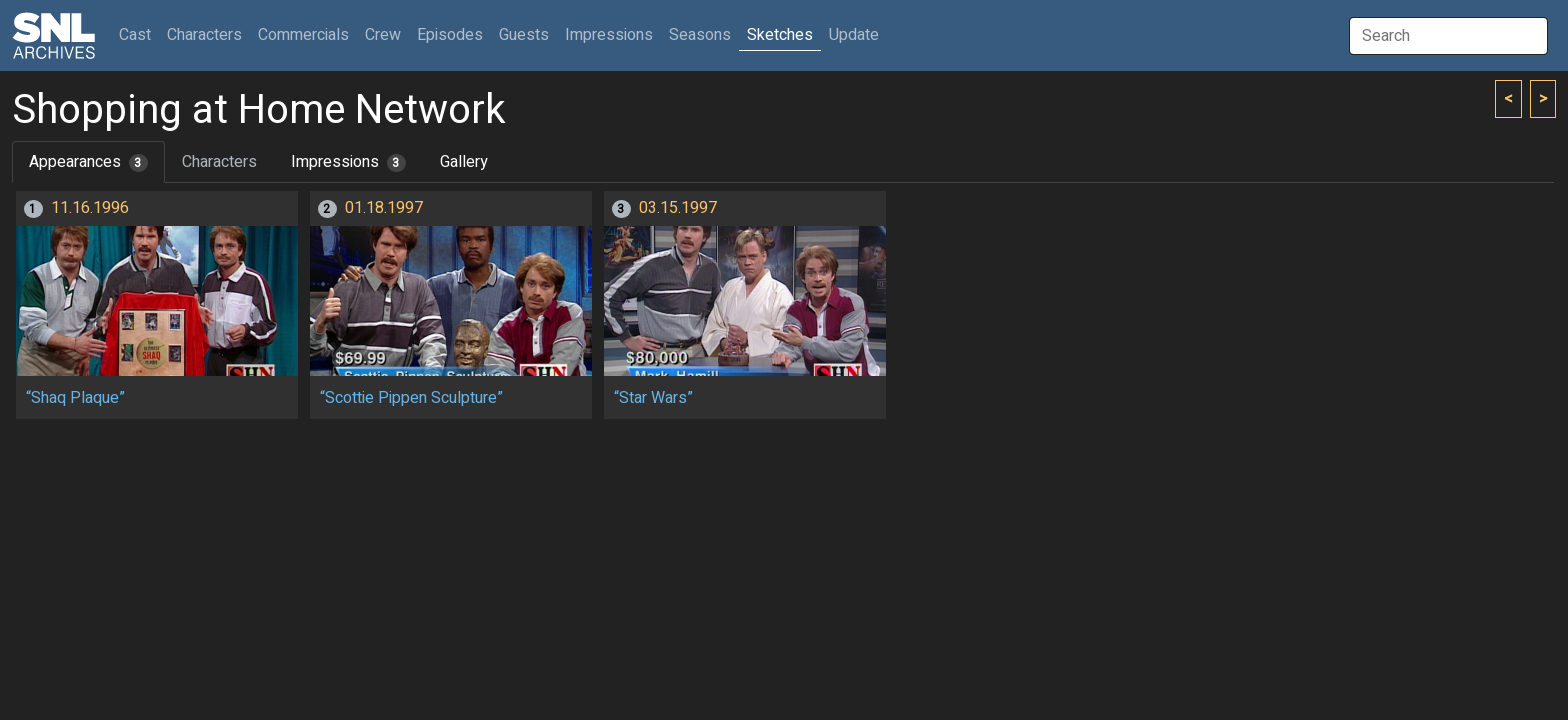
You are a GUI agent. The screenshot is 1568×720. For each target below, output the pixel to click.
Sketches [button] (780, 35)
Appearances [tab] (88, 162)
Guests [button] (524, 35)
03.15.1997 (678, 208)
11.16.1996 (90, 208)
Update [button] (854, 35)
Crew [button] (383, 35)
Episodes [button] (450, 35)
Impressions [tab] (348, 162)
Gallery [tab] (464, 162)
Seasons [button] (700, 35)
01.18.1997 (384, 208)
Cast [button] (139, 34)
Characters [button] (204, 35)
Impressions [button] (609, 35)
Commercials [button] (303, 35)
